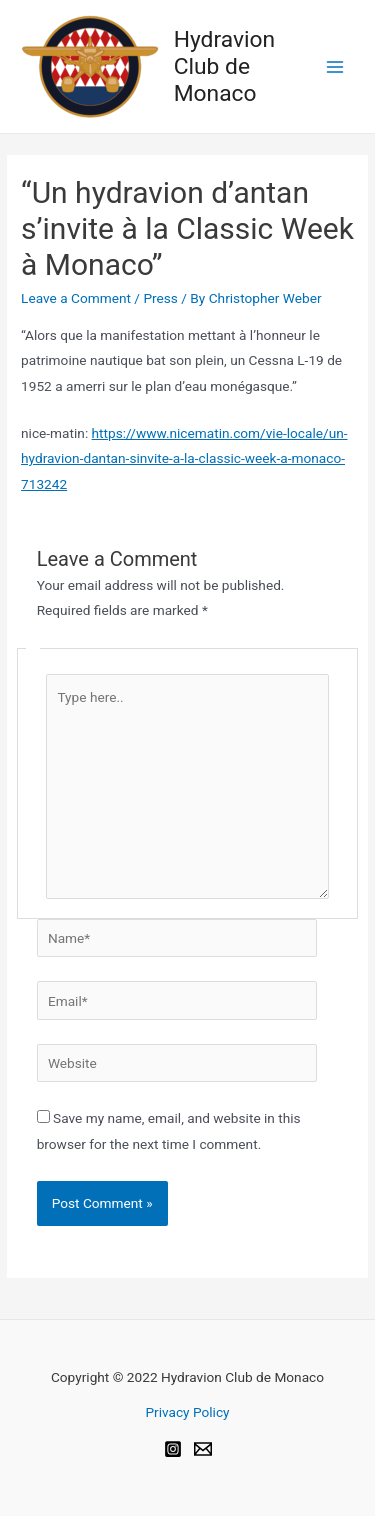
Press (160, 298)
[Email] (203, 1449)
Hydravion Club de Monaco (224, 67)
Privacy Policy (187, 1412)
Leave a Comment (76, 298)
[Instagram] (173, 1449)
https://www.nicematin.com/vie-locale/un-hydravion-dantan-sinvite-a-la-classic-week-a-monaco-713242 (184, 458)
